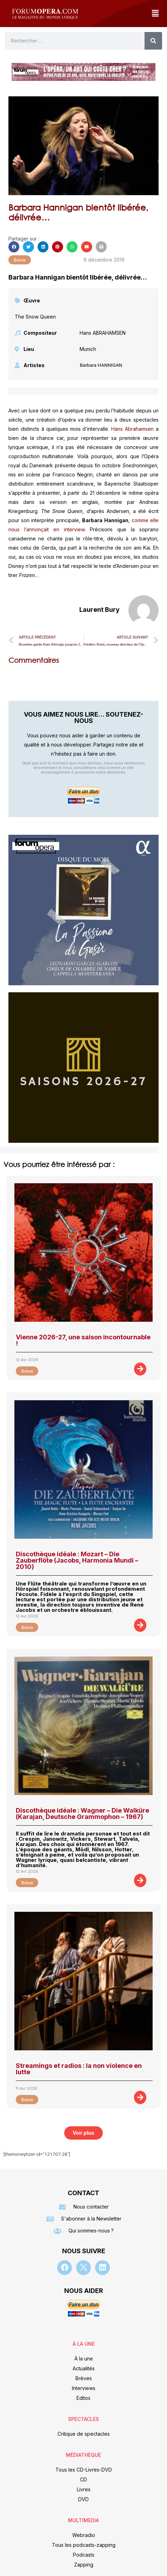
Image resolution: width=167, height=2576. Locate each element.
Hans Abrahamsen (132, 429)
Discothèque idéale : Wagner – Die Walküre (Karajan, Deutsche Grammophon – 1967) (82, 1813)
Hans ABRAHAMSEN (103, 333)
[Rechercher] (153, 41)
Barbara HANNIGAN (101, 365)
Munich (88, 349)
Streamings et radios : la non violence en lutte (79, 2069)
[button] (155, 13)
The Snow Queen (35, 317)
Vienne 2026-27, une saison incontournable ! (83, 1340)
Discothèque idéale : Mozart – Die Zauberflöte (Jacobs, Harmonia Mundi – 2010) (77, 1560)
